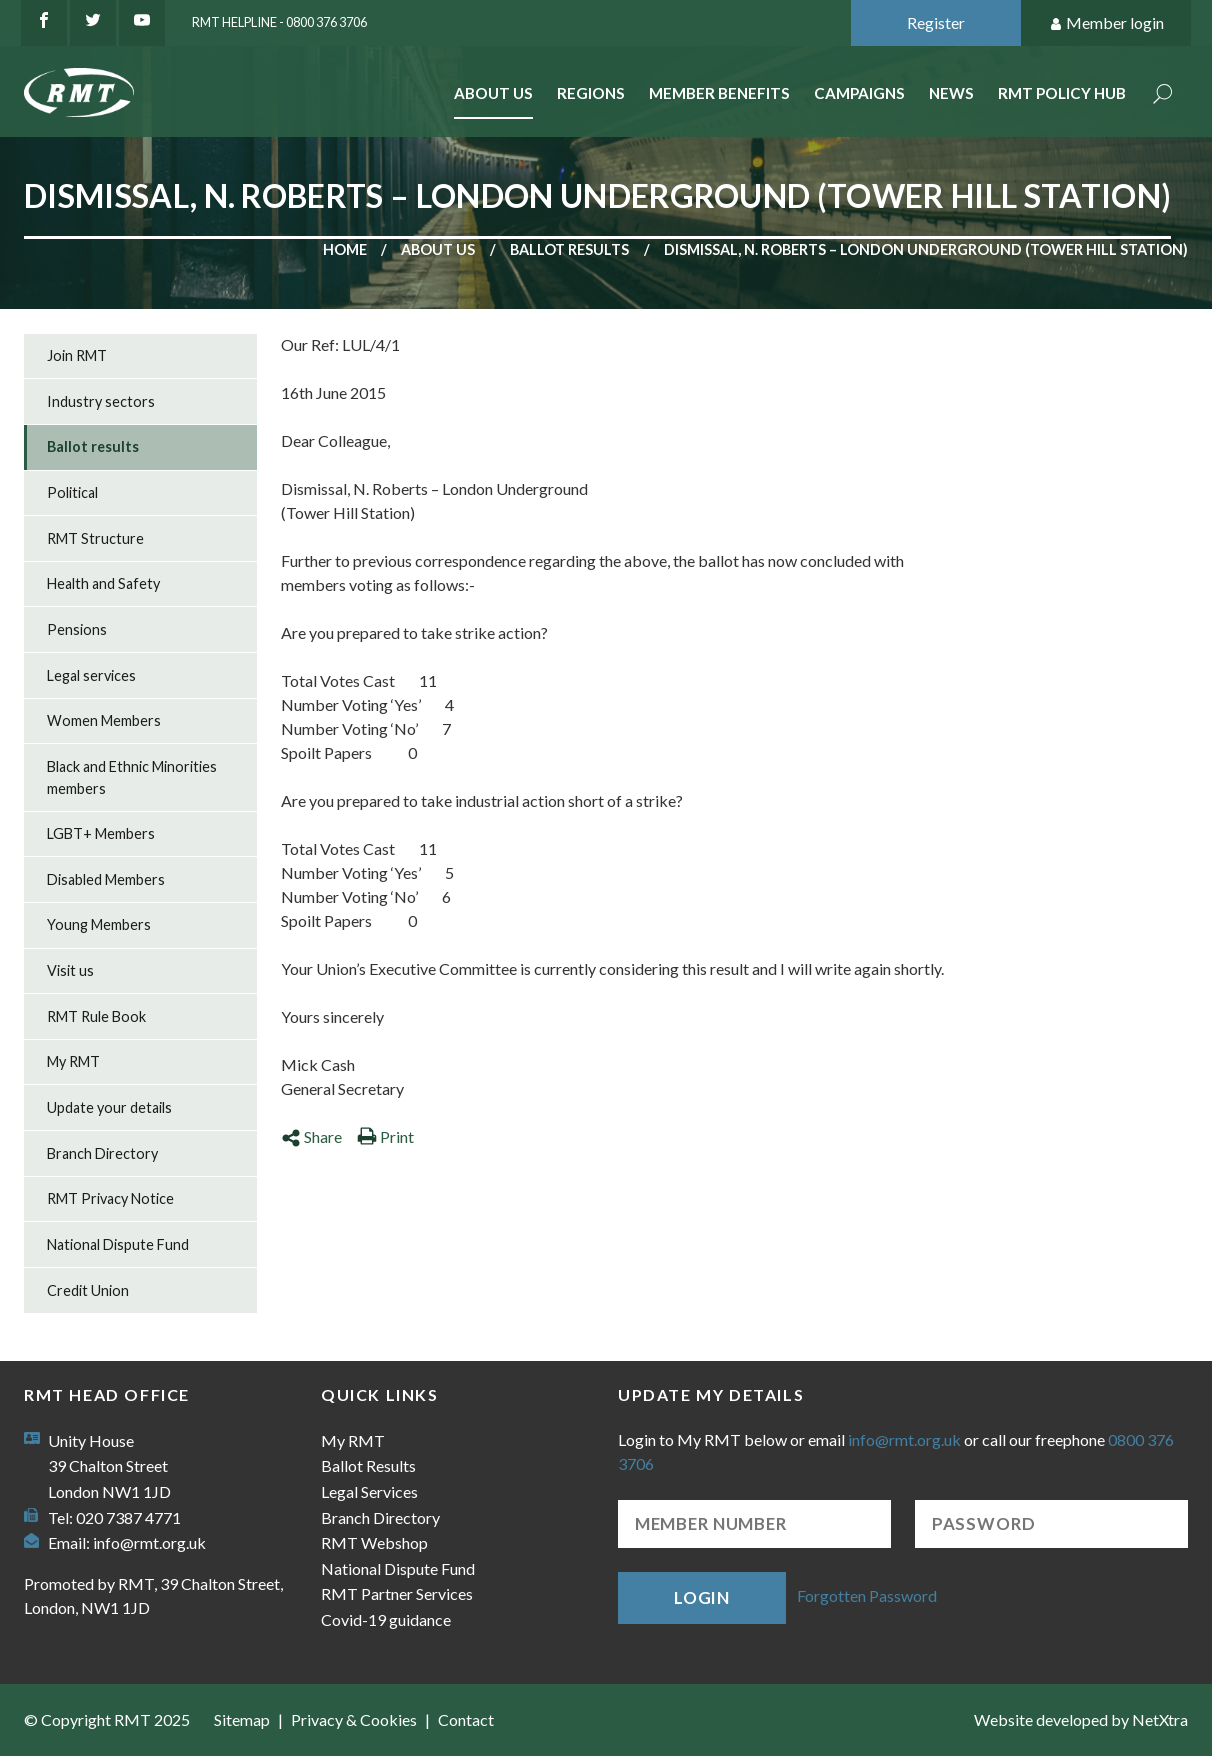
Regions (591, 93)
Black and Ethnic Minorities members (132, 777)
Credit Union (88, 1290)
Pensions (77, 629)
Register (936, 22)
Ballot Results (368, 1465)
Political (72, 492)
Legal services (91, 675)
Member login (1106, 23)
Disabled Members (106, 879)
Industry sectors (101, 401)
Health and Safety (103, 583)
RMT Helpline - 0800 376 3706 (279, 22)
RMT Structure (95, 538)
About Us (493, 93)
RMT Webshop (374, 1542)
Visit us (70, 970)
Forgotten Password (867, 1595)
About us (438, 249)
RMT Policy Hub (1062, 93)
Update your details (109, 1107)
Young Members (99, 924)
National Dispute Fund (118, 1244)
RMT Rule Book (96, 1016)
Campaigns (859, 93)
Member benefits (719, 93)
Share (311, 1136)
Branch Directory (102, 1153)
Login (702, 1597)
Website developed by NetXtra (1081, 1719)
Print (385, 1136)
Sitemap (242, 1719)
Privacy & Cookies (354, 1719)
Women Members (104, 720)
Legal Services (369, 1491)
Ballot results (569, 249)
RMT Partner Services (397, 1593)
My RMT (73, 1061)
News (951, 93)
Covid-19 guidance (386, 1619)
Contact (466, 1719)
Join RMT (77, 355)
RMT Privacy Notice (110, 1198)
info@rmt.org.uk (149, 1542)
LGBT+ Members (101, 833)
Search (1163, 95)
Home (345, 249)
